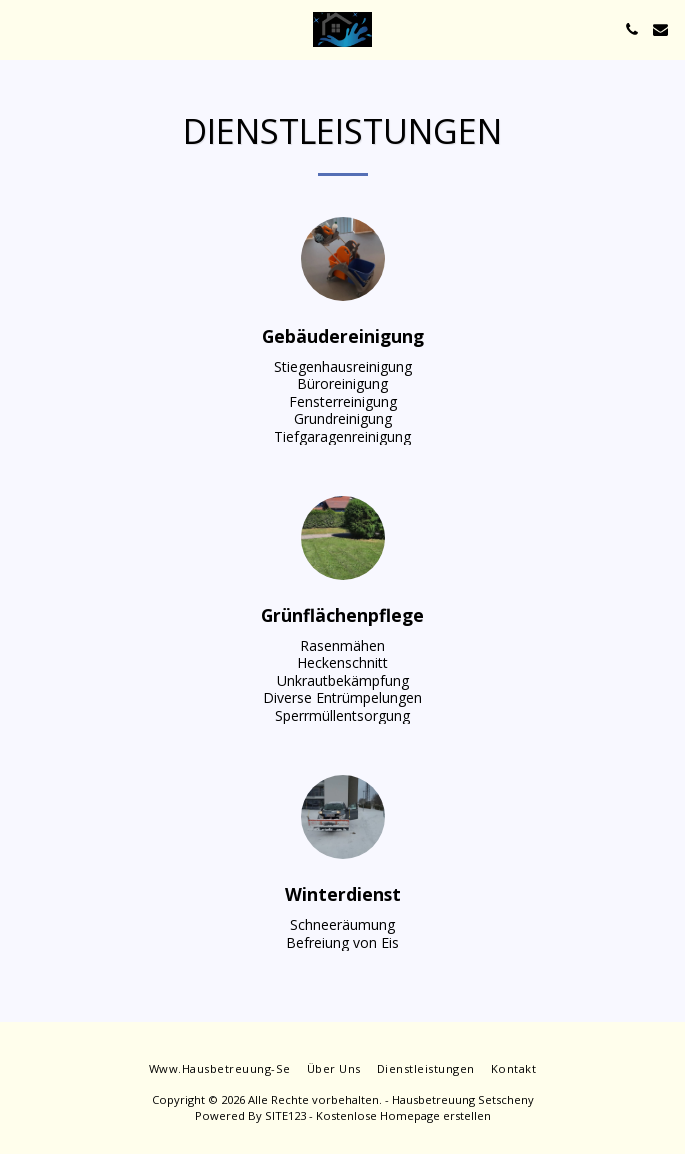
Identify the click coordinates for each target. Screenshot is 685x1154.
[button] (22, 28)
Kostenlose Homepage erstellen (403, 1115)
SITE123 (285, 1115)
